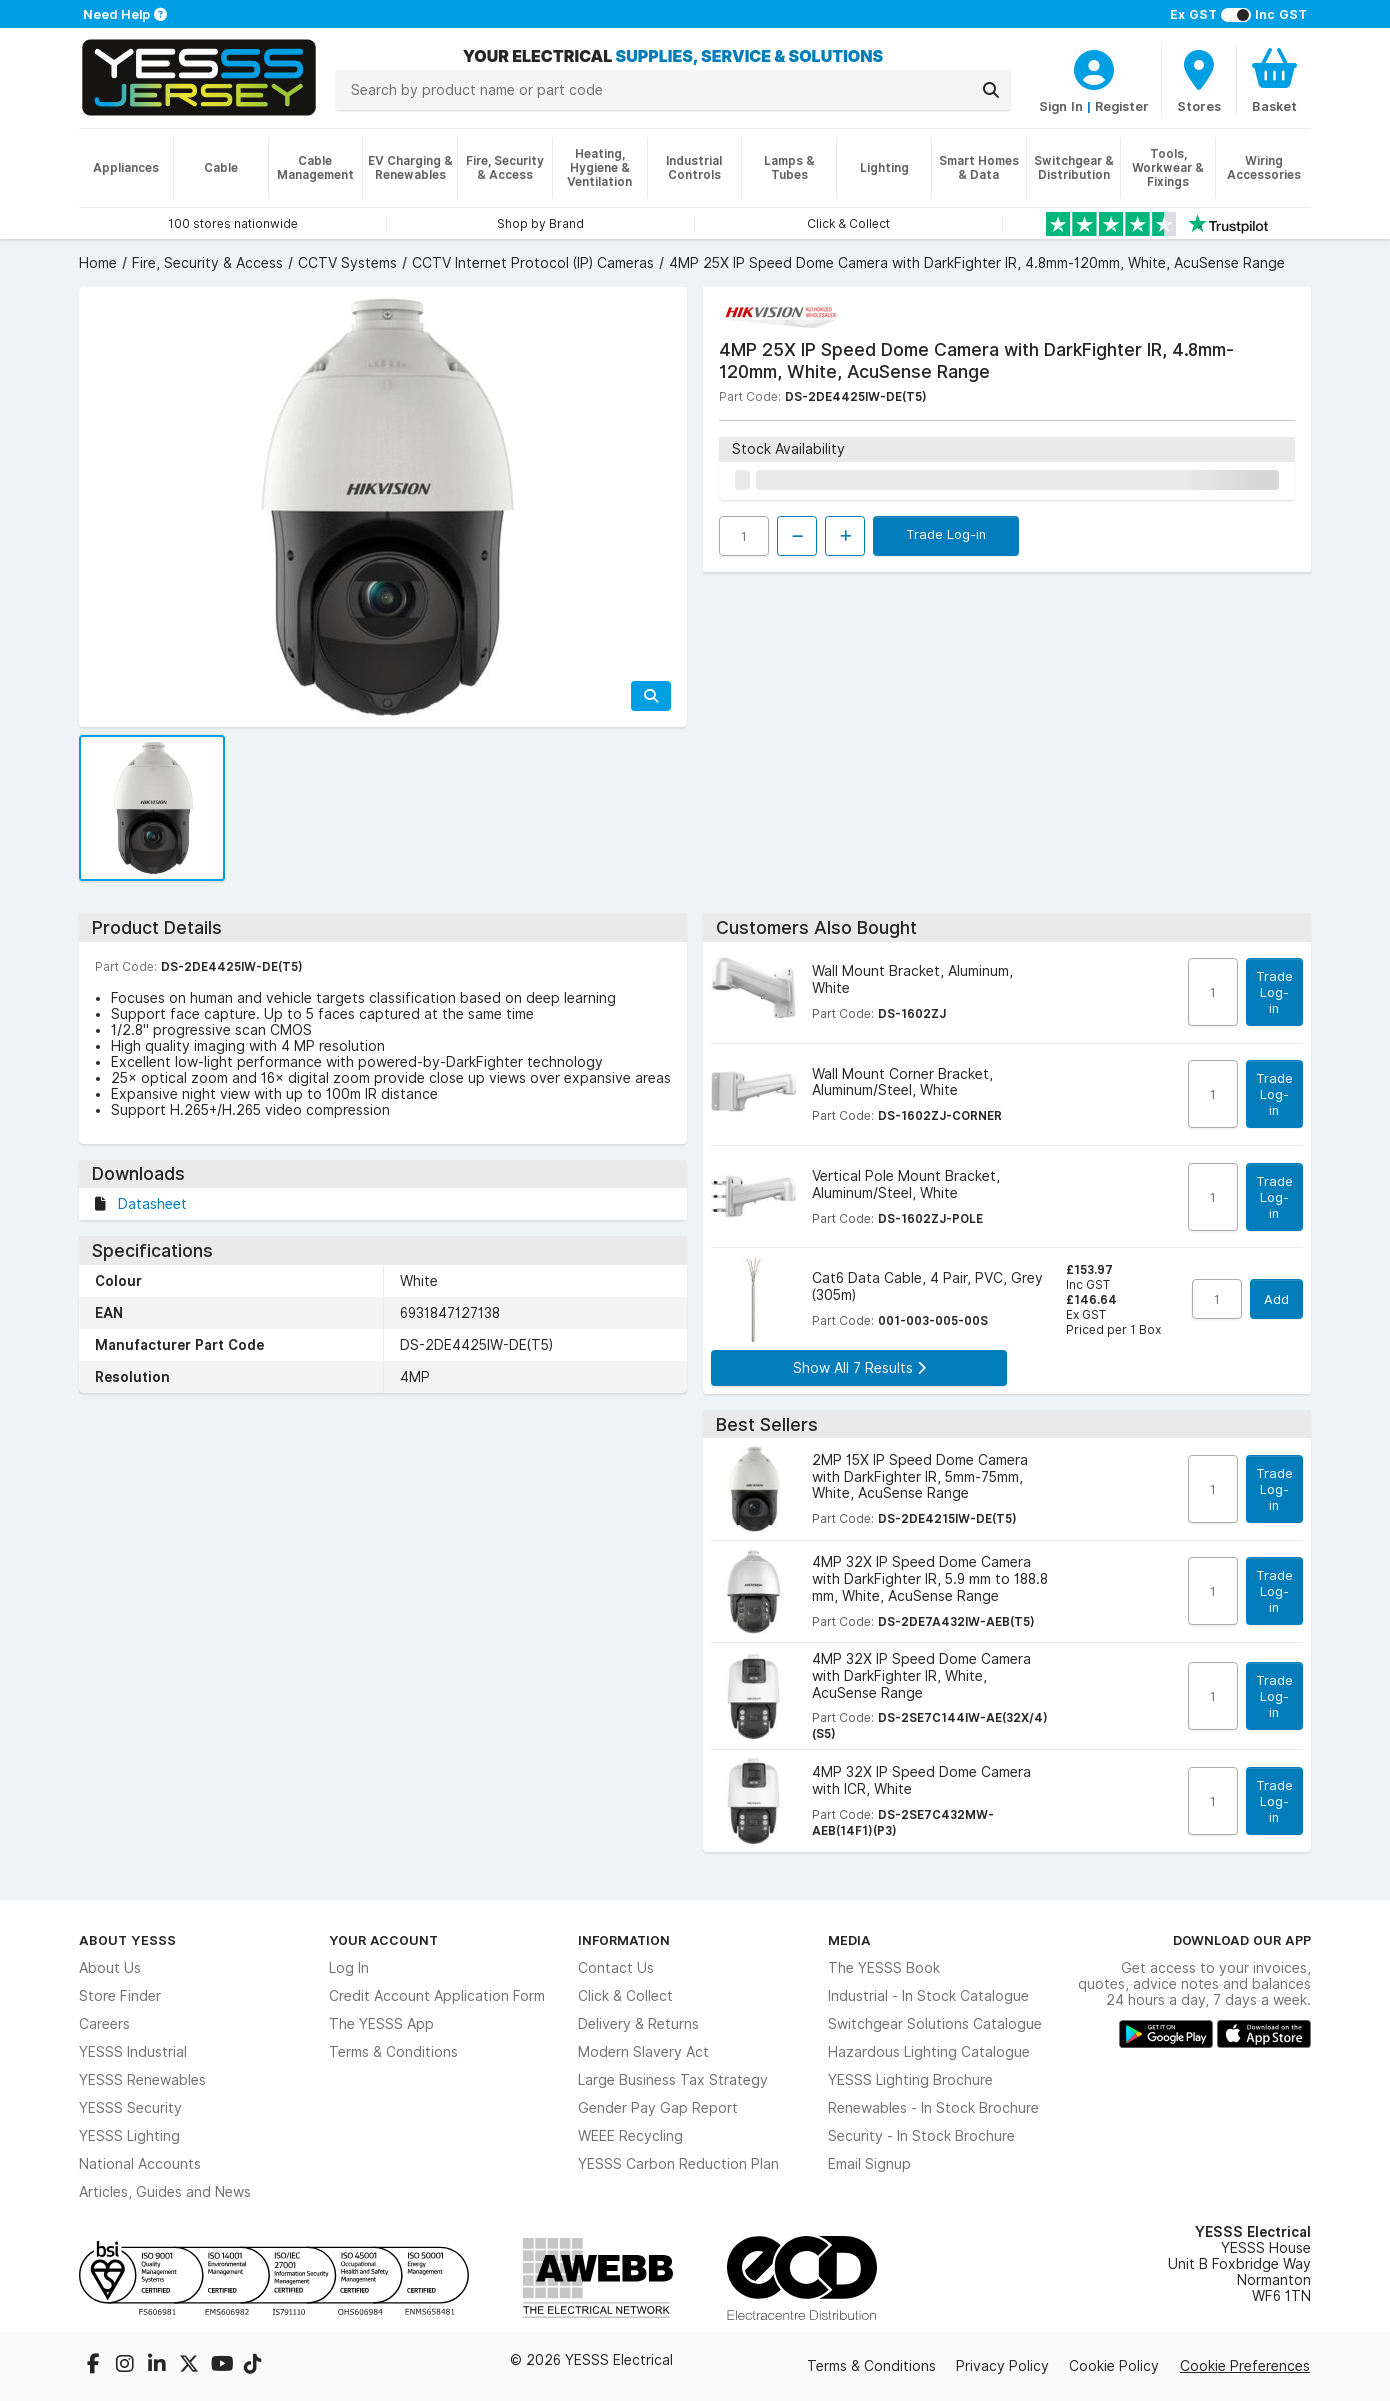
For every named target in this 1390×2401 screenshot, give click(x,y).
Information (624, 1940)
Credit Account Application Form (437, 1996)
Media (849, 1940)
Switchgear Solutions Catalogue (935, 2024)
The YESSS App (381, 2024)
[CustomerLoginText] (1094, 67)
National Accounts (140, 2164)
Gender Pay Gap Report (658, 2108)
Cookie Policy (1114, 2366)
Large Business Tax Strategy (673, 2080)
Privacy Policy (1002, 2366)
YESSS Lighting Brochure (910, 2080)
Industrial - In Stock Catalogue (928, 1996)
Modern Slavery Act (643, 2052)
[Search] (991, 90)
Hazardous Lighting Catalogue (929, 2052)
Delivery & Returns (638, 2024)
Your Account (383, 1940)
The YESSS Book (884, 1968)
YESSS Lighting (129, 2136)
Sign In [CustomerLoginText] (1061, 106)
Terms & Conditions (393, 2052)
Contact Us (616, 1968)
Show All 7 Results (859, 1368)
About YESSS (127, 1940)
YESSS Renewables (142, 2080)
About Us (110, 1968)
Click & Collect (625, 1996)
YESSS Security (130, 2108)
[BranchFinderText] (1199, 80)
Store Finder (120, 1996)
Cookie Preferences (1245, 2366)
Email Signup (869, 2164)
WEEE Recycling (630, 2136)
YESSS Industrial (133, 2052)
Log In (349, 1968)
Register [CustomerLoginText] (1122, 106)
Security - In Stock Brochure (921, 2136)
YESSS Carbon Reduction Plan (678, 2164)
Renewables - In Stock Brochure (933, 2108)
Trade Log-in (946, 534)
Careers (104, 2024)
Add (1276, 1299)
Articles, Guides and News (165, 2192)
